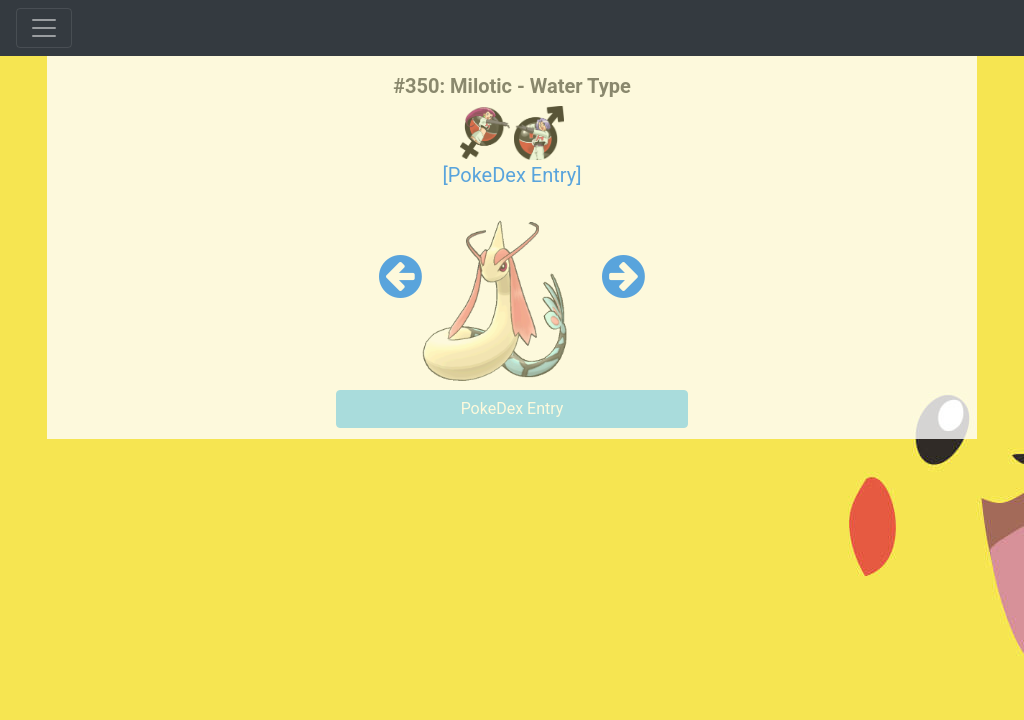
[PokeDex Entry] (511, 175)
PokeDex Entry (512, 408)
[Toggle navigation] (44, 28)
